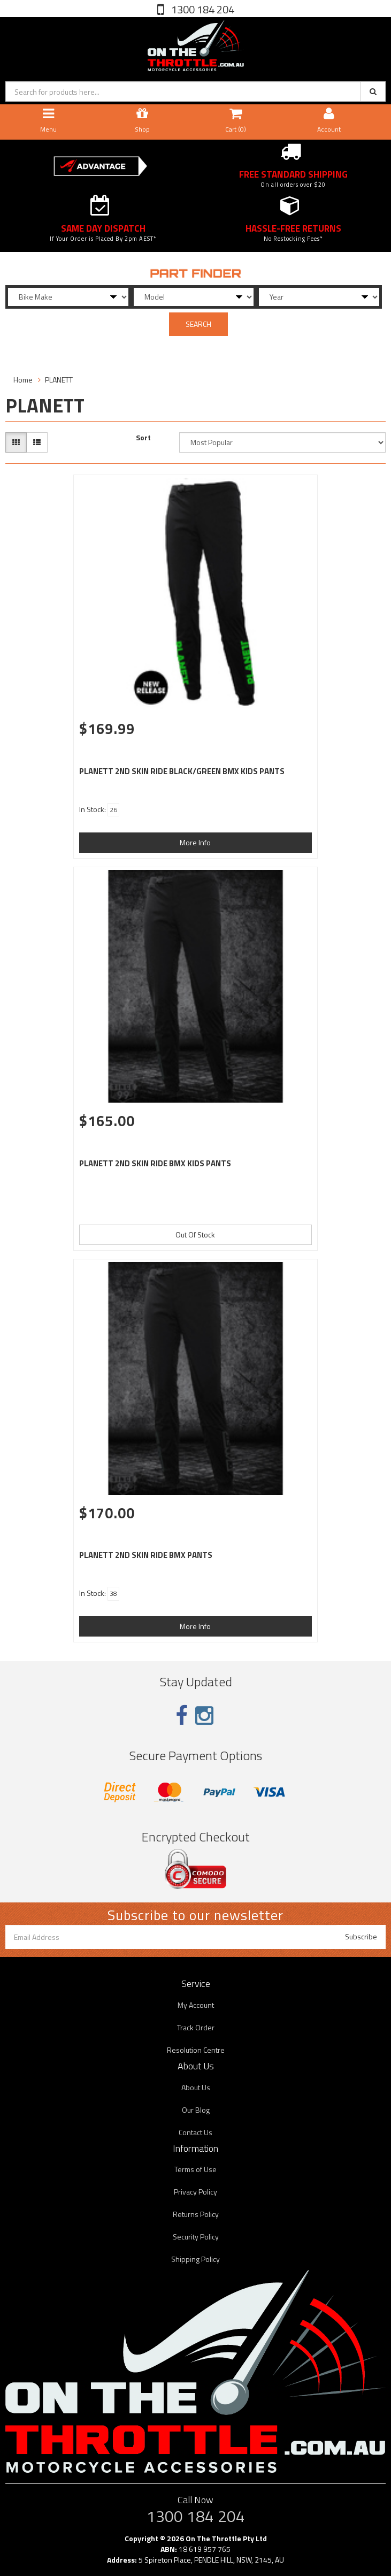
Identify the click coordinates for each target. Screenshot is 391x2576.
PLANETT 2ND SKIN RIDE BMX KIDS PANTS (155, 1163)
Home (23, 379)
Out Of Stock (195, 1234)
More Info (195, 842)
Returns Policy (196, 2214)
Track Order (195, 2027)
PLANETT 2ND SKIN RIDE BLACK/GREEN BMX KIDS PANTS (182, 771)
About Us (195, 2087)
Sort (143, 437)
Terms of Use (195, 2169)
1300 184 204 (201, 9)
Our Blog (196, 2109)
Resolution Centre (196, 2049)
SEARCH (198, 324)
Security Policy (196, 2236)
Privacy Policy (195, 2191)
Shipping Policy (195, 2259)
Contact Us (195, 2132)
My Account (196, 2005)
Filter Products (40, 349)
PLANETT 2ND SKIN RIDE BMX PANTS (145, 1555)
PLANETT (59, 379)
